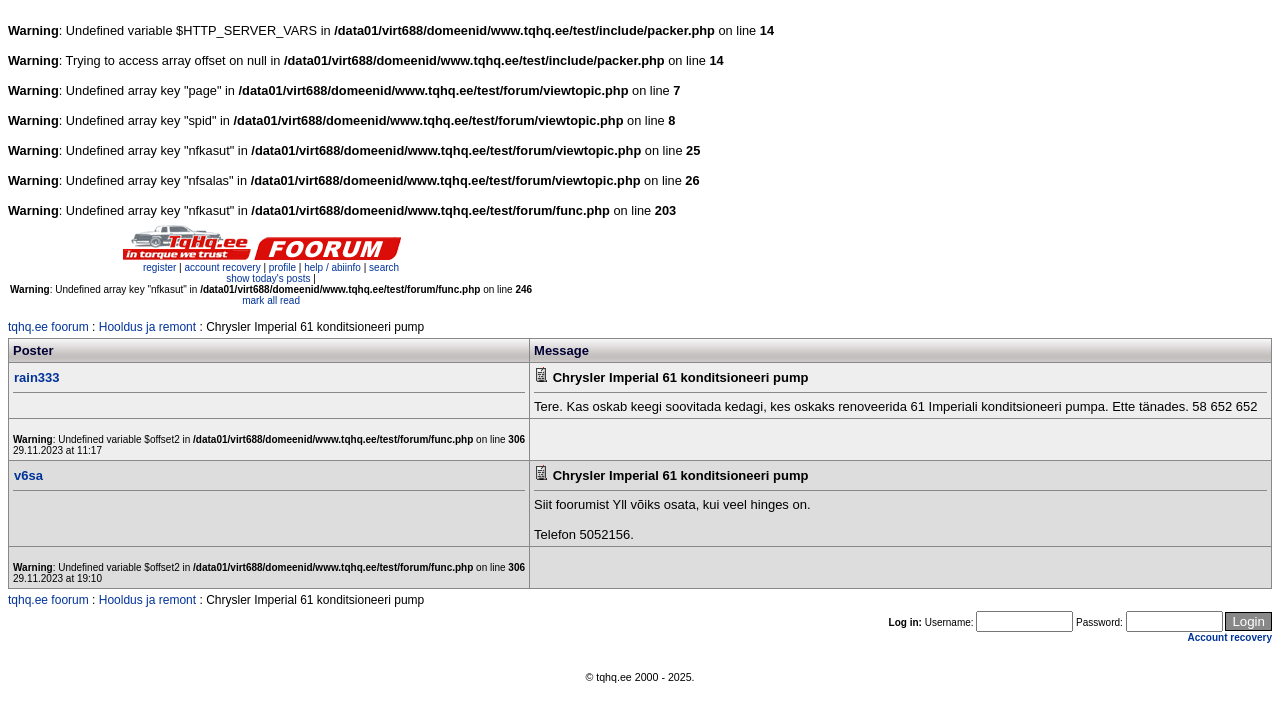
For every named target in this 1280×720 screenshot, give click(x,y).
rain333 (37, 377)
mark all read (271, 300)
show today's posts (268, 278)
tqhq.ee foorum (48, 327)
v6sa (28, 475)
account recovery (223, 267)
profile (282, 267)
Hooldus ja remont (147, 327)
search (384, 267)
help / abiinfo (332, 267)
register (159, 267)
